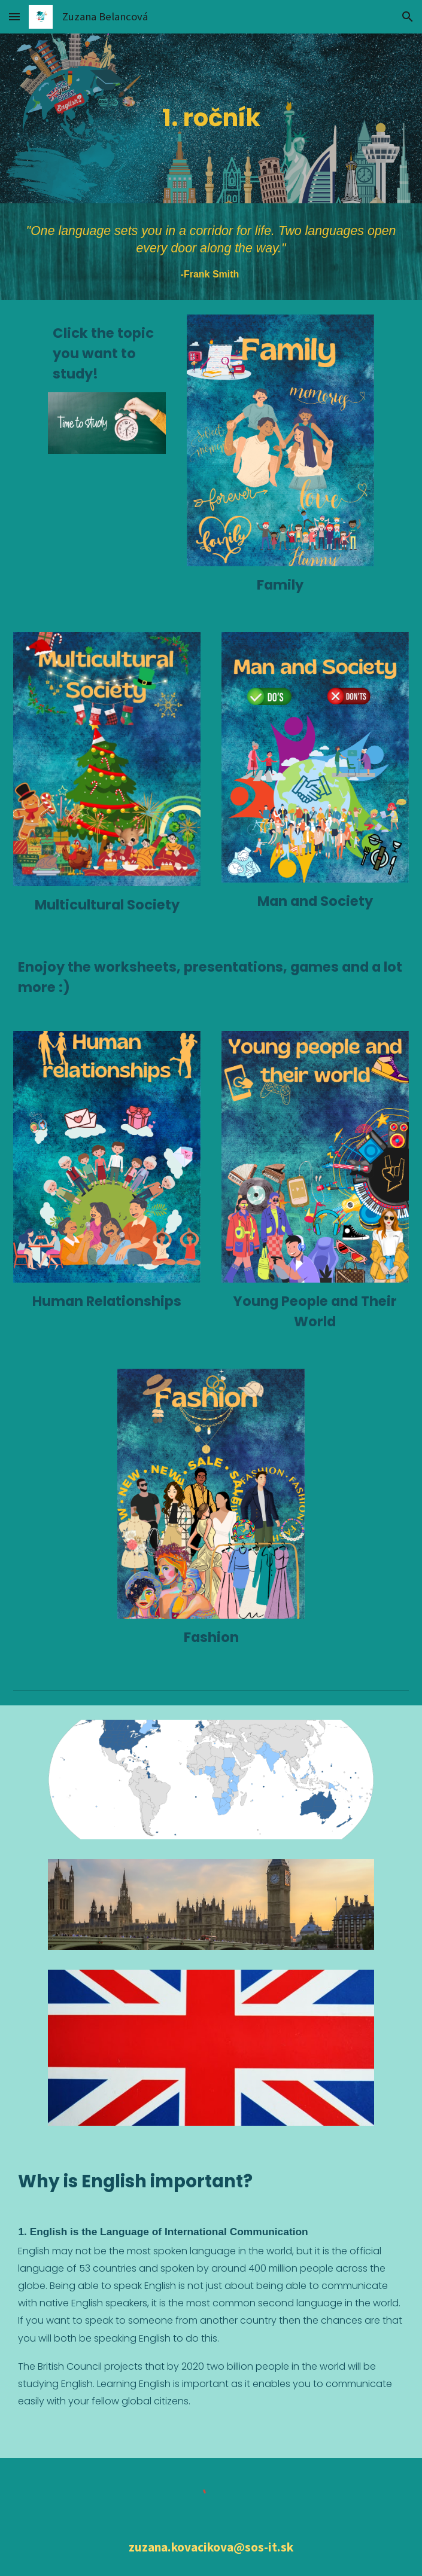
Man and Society (315, 901)
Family (280, 584)
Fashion (211, 1637)
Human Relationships (106, 1301)
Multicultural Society (107, 904)
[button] (14, 16)
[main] (210, 118)
